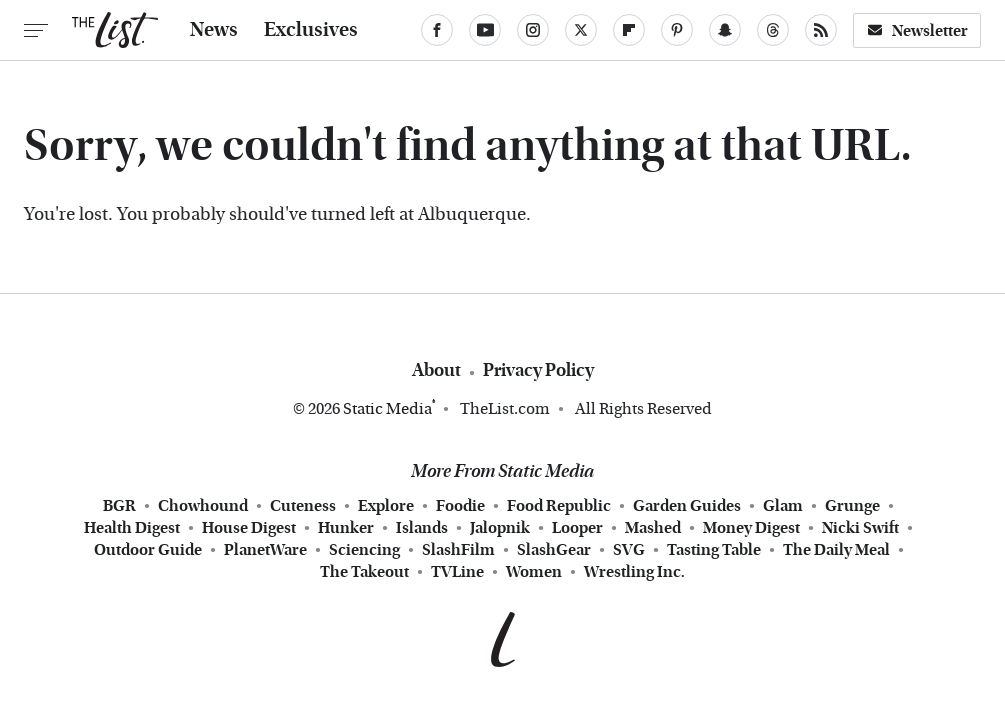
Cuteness (303, 506)
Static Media (387, 408)
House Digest (249, 528)
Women (534, 572)
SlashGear (554, 550)
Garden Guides (687, 506)
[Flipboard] (629, 30)
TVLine (457, 572)
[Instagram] (533, 30)
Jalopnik (500, 528)
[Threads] (773, 30)
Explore (386, 506)
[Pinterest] (677, 30)
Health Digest (132, 528)
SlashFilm (458, 550)
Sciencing (364, 550)
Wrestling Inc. (634, 572)
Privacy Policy (538, 370)
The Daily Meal (836, 550)
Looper (577, 528)
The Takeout (364, 572)
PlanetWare (265, 550)
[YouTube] (485, 30)
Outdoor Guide (148, 550)
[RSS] (821, 30)
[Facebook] (437, 30)
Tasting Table (714, 550)
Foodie (460, 506)
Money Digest (751, 528)
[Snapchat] (725, 30)
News (214, 30)
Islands (422, 528)
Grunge (852, 506)
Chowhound (203, 506)
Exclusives (311, 30)
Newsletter (917, 30)
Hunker (346, 528)
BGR (119, 506)
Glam (783, 506)
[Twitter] (581, 30)
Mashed (653, 528)
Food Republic (559, 506)
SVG (629, 550)
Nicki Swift (860, 528)
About (436, 370)
